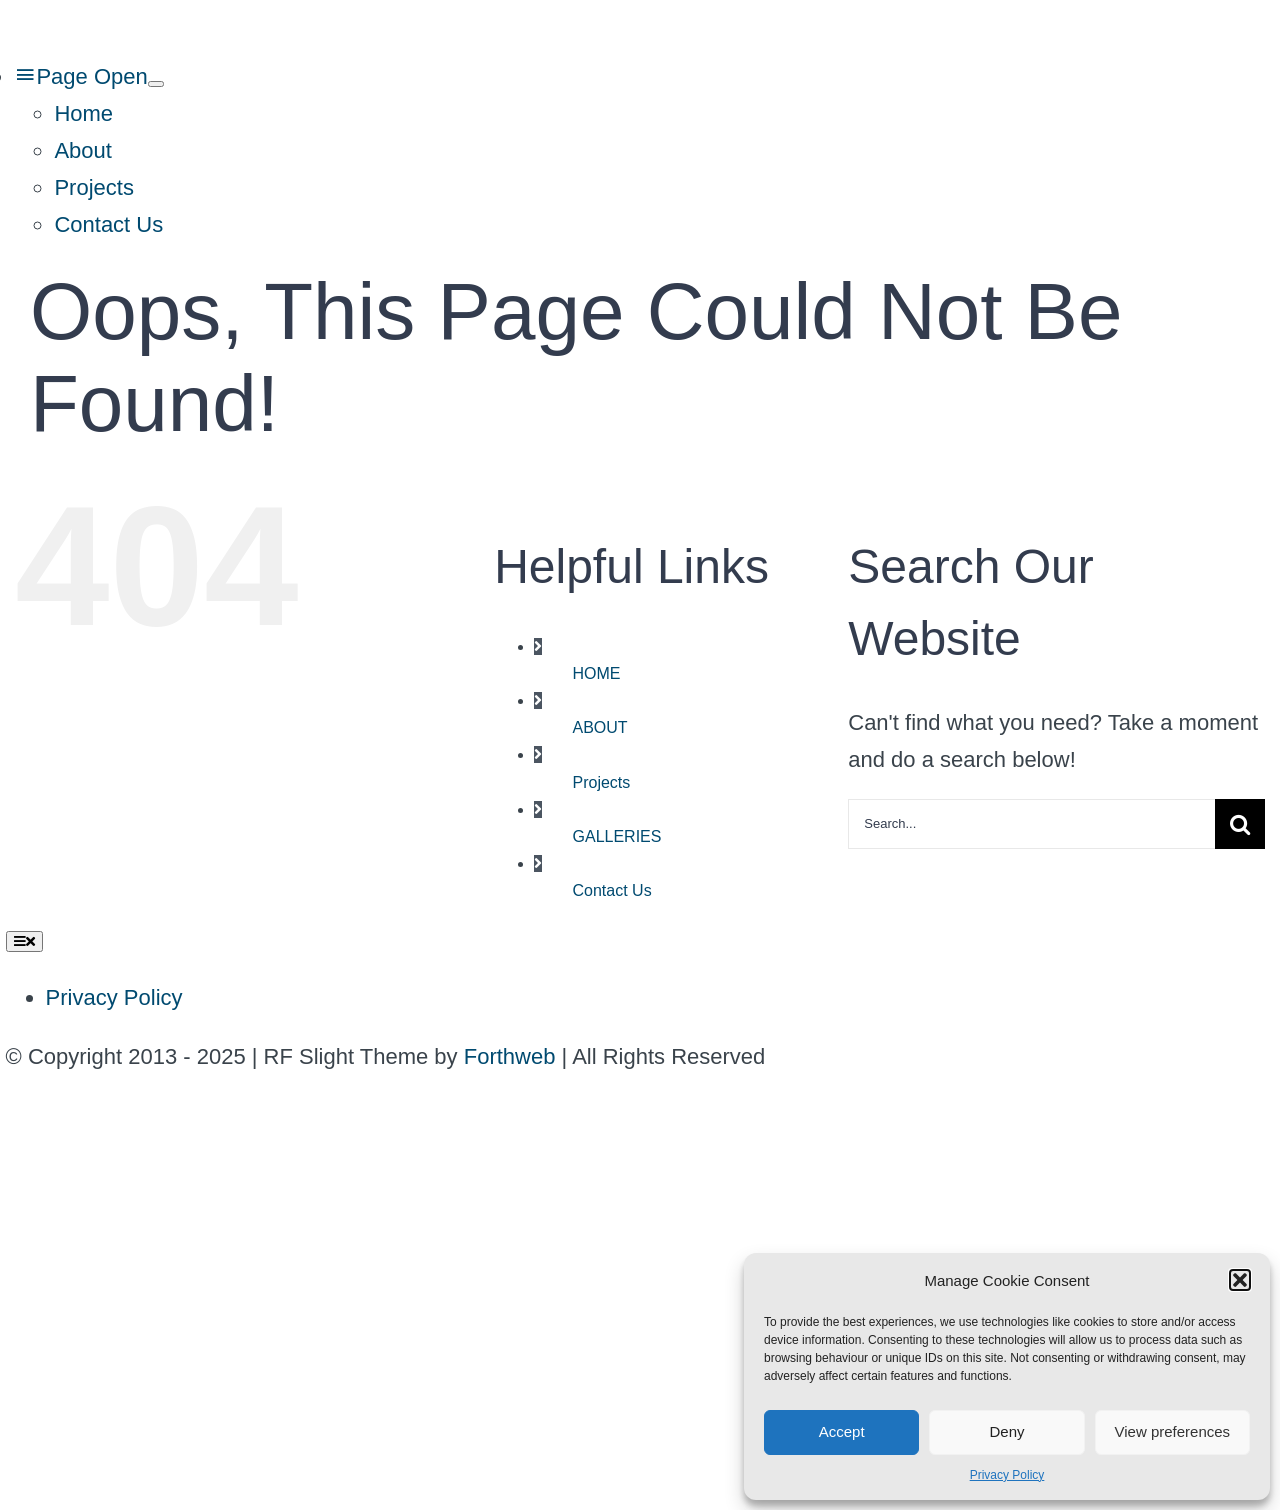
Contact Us (612, 890)
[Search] (1240, 824)
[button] (1240, 1280)
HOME (597, 673)
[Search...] (1031, 824)
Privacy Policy (1007, 1475)
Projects (602, 782)
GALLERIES (617, 836)
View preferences (1173, 1431)
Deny (1006, 1431)
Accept (842, 1431)
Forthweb (510, 1056)
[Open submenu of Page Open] (156, 84)
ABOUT (600, 727)
